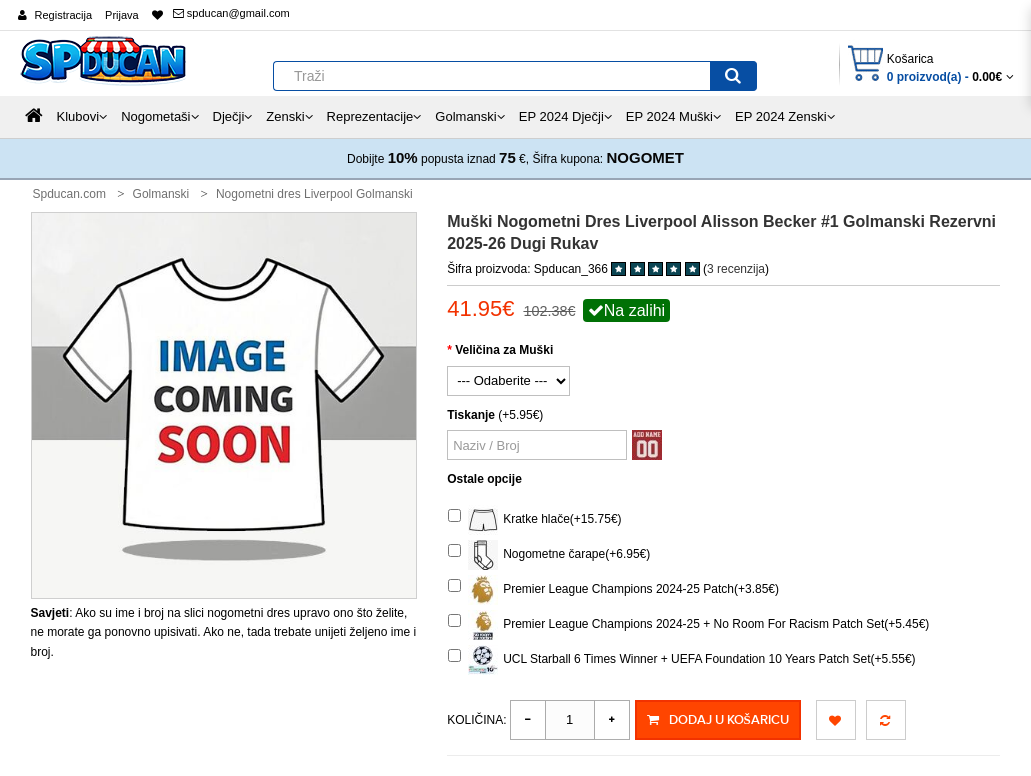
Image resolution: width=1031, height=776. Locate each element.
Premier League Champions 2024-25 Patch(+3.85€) (613, 590)
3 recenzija (736, 269)
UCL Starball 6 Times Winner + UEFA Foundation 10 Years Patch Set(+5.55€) (681, 660)
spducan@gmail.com (231, 13)
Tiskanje (471, 415)
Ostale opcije (484, 479)
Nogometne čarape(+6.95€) (549, 555)
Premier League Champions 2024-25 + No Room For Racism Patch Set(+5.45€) (688, 625)
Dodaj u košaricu (718, 720)
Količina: (476, 720)
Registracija (63, 15)
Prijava (122, 15)
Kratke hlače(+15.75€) (534, 520)
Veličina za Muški (504, 350)
